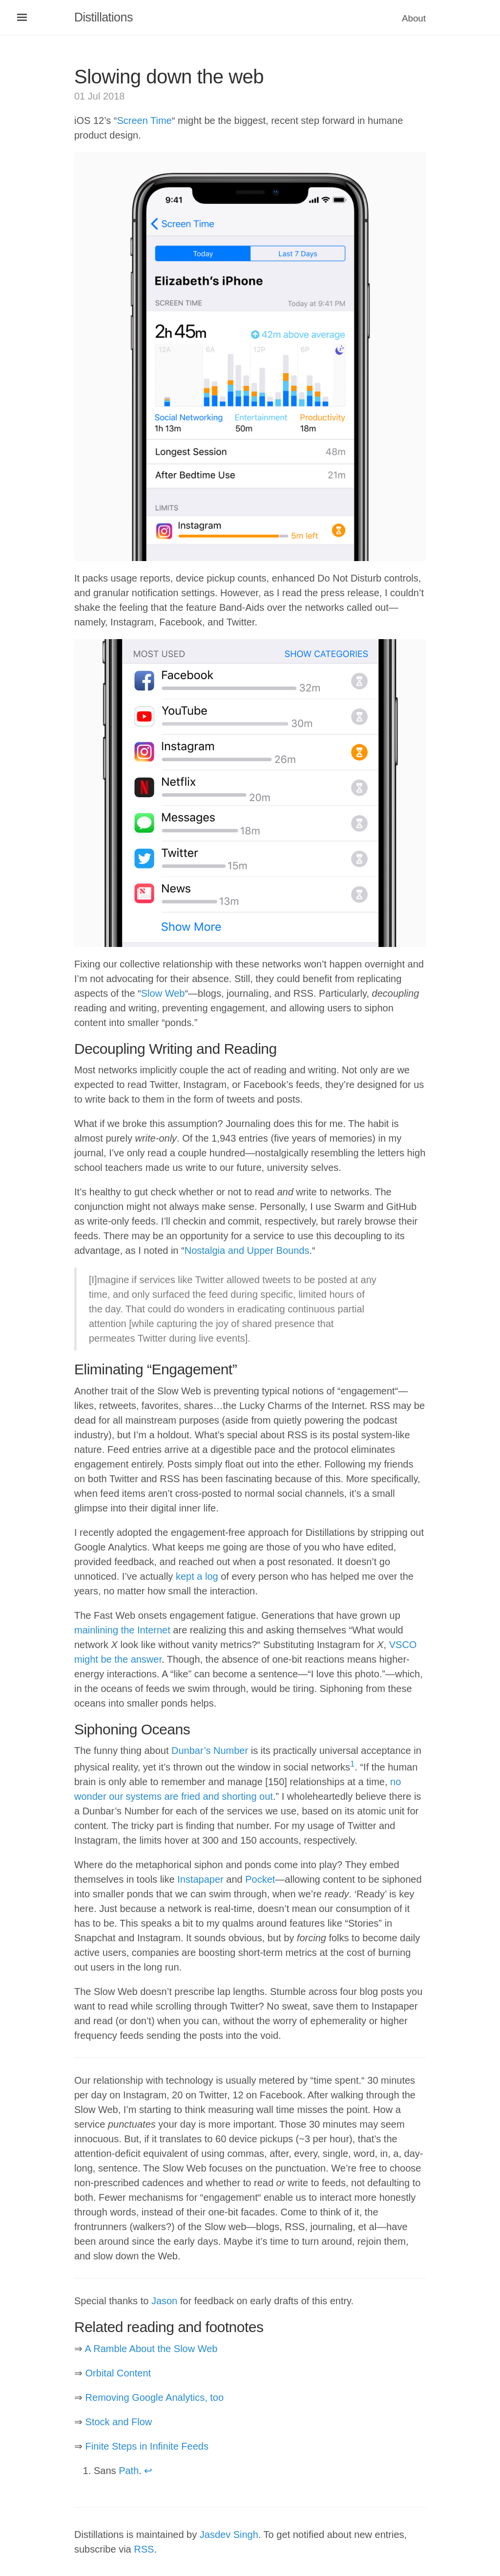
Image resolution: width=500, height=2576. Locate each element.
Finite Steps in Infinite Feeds (146, 2446)
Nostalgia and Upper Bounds (247, 1250)
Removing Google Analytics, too (154, 2397)
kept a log (197, 1576)
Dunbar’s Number (209, 1750)
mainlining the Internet (122, 1630)
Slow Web (163, 993)
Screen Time (144, 120)
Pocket (260, 1879)
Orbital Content (118, 2373)
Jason (164, 2300)
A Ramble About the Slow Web (150, 2348)
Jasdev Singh (229, 2534)
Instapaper (200, 1879)
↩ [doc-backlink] (148, 2470)
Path (129, 2470)
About (414, 18)
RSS (144, 2549)
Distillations (103, 17)
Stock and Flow (118, 2421)
